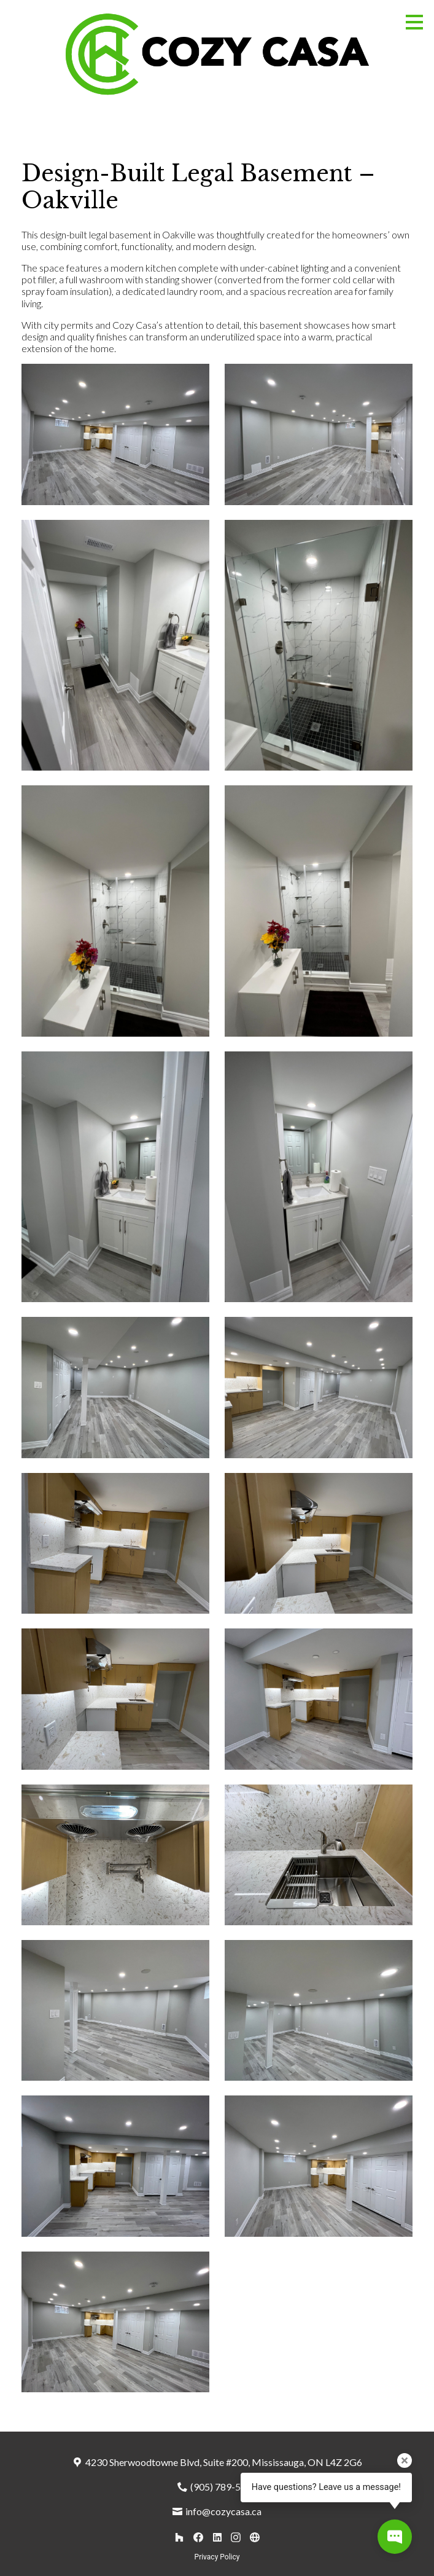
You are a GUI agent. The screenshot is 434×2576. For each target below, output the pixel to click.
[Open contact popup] (395, 2536)
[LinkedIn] (217, 2537)
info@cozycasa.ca (223, 2511)
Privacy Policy (217, 2557)
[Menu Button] (414, 22)
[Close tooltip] (404, 2460)
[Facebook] (198, 2537)
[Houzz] (179, 2537)
